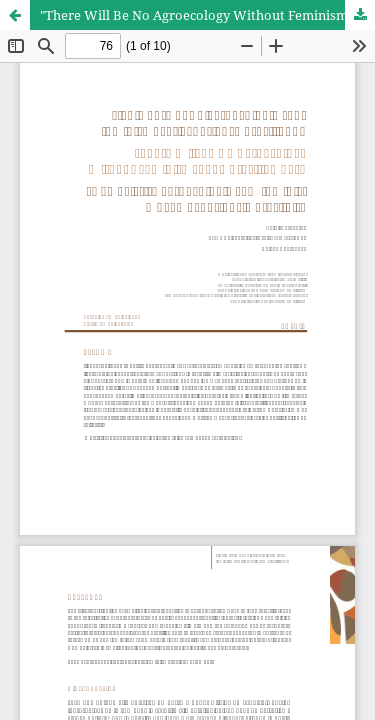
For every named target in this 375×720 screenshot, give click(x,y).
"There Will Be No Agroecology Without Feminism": (198, 15)
